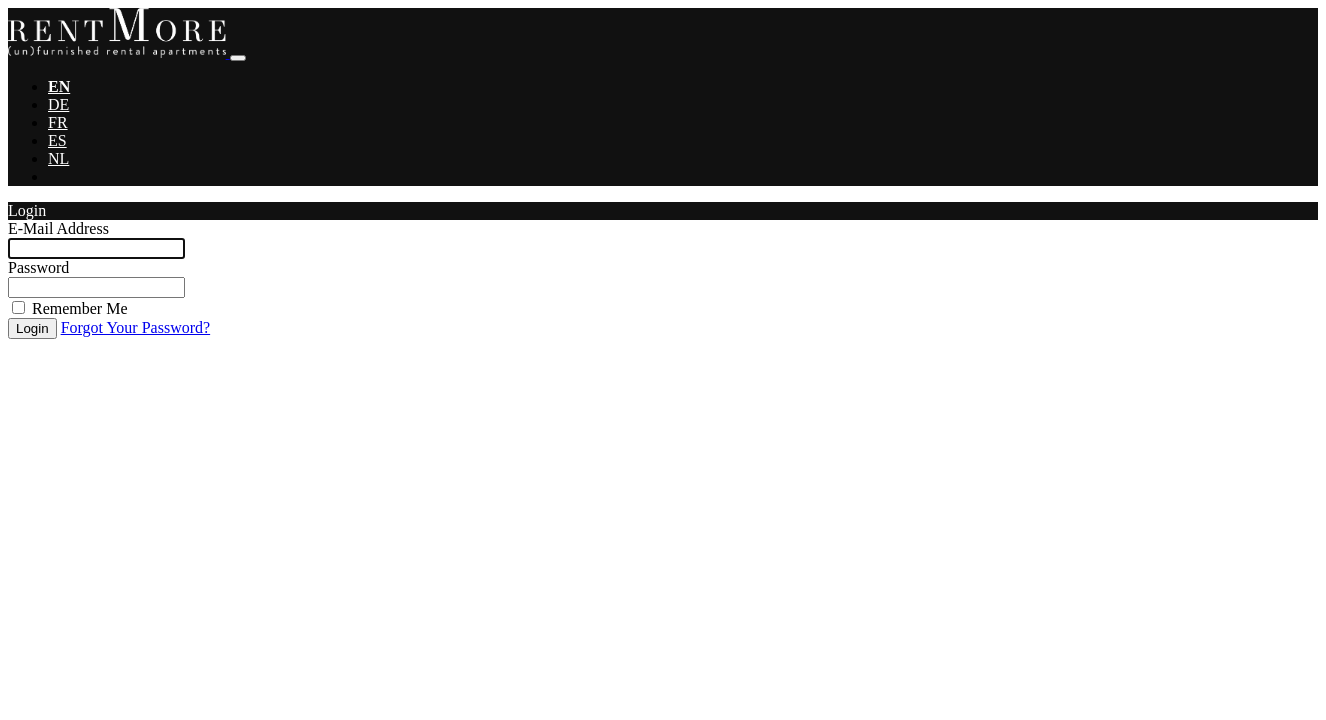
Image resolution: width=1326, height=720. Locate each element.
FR (58, 122)
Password (38, 267)
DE (58, 104)
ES (57, 140)
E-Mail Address (58, 228)
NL (58, 158)
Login (32, 328)
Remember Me (80, 308)
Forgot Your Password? (136, 327)
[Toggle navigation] (238, 58)
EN (59, 86)
